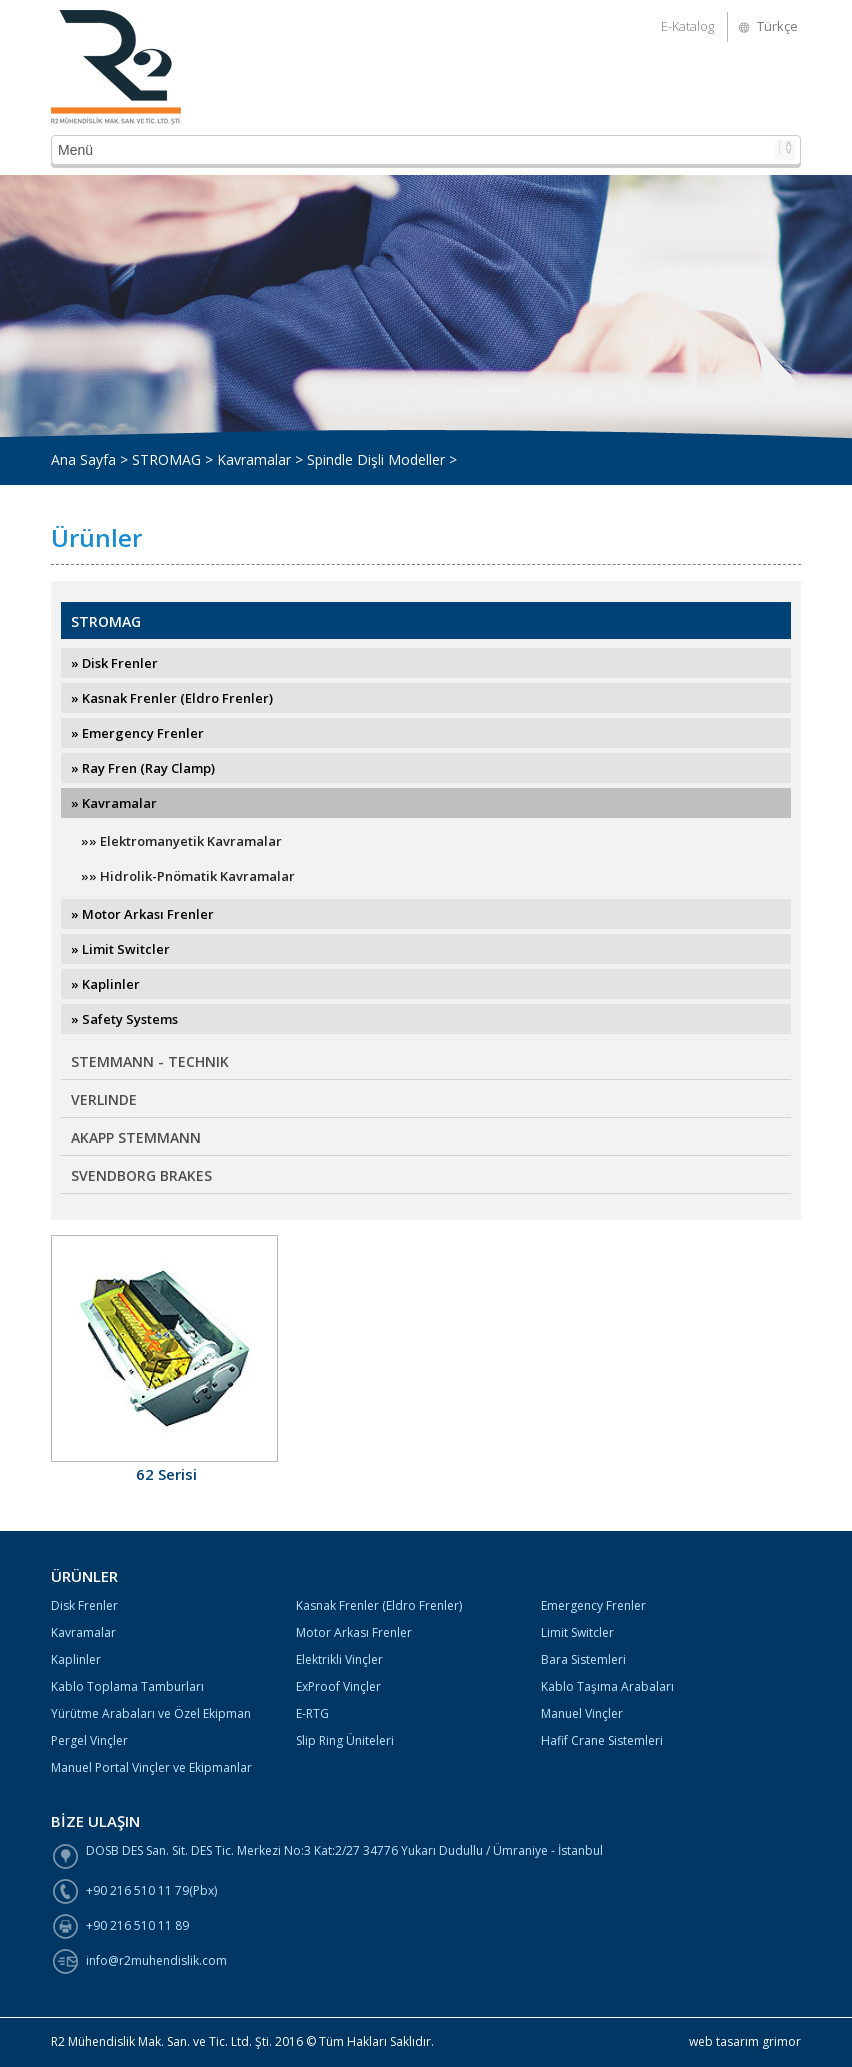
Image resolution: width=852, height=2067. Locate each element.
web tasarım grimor (745, 2041)
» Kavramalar (114, 803)
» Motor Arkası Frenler (142, 914)
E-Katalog (687, 26)
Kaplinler (76, 1659)
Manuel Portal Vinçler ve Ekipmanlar (151, 1767)
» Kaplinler (105, 984)
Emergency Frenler (593, 1605)
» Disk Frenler (114, 663)
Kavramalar (83, 1632)
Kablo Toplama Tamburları (127, 1686)
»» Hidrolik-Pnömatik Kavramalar (188, 876)
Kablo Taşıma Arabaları (607, 1686)
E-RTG (312, 1713)
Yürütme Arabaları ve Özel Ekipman (151, 1713)
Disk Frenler (84, 1605)
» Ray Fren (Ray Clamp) (143, 768)
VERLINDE (104, 1099)
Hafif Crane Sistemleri (602, 1740)
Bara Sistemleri (583, 1659)
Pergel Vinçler (89, 1740)
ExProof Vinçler (338, 1686)
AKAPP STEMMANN (136, 1137)
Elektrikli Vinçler (339, 1659)
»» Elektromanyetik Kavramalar (181, 841)
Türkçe (777, 26)
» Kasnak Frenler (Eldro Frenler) (172, 698)
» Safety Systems (124, 1019)
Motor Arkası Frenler (354, 1632)
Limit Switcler (577, 1632)
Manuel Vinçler (582, 1713)
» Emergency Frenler (137, 733)
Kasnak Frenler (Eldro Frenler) (379, 1605)
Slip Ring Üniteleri (345, 1740)
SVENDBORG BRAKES (141, 1175)
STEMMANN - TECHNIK (150, 1061)
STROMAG (106, 621)
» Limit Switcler (120, 949)
